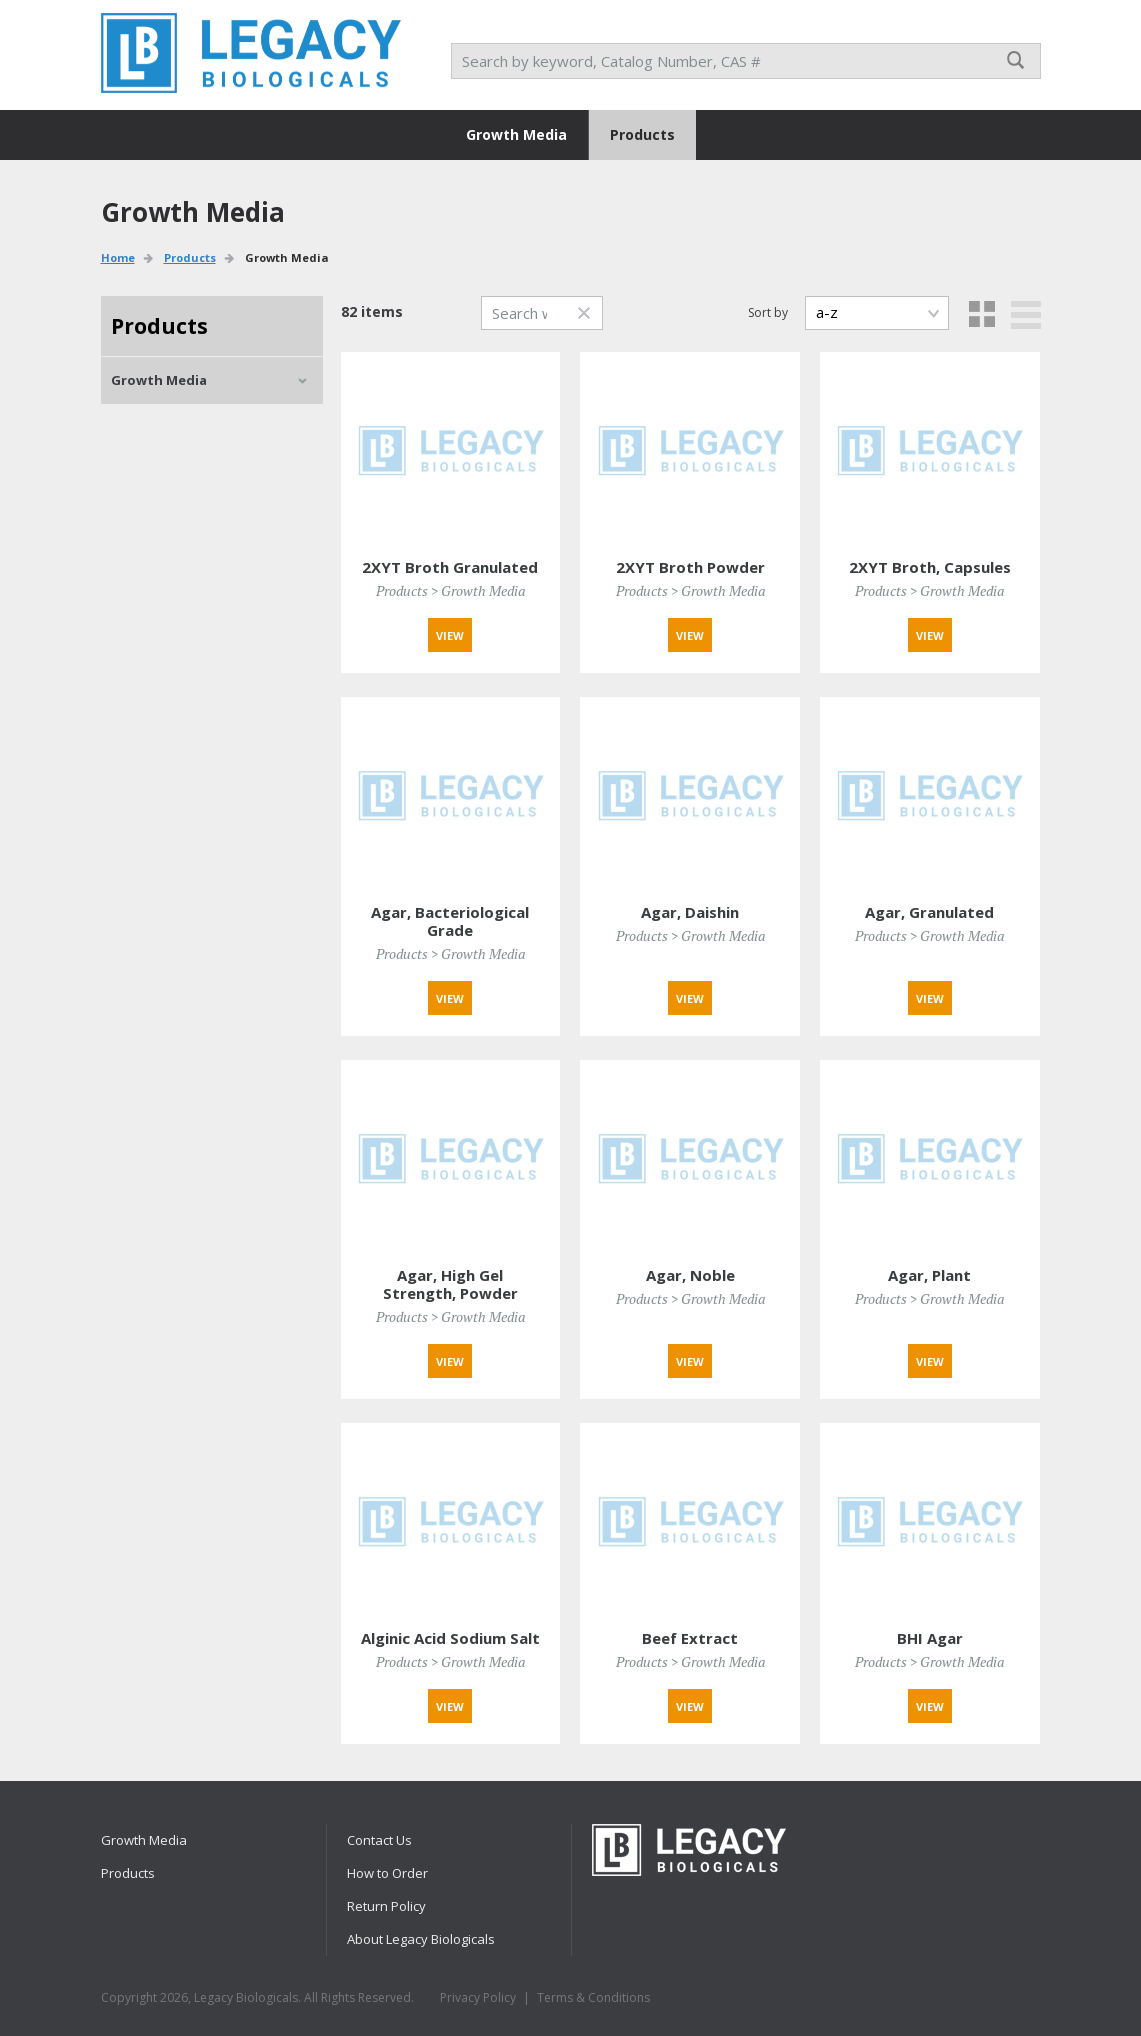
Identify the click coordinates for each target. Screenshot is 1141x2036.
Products (642, 134)
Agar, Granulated (929, 912)
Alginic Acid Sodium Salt (450, 1638)
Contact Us (379, 1840)
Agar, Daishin (690, 912)
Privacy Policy (478, 1997)
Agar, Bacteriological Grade (450, 921)
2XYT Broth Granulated (450, 567)
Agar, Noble (690, 1275)
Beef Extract (690, 1638)
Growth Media (516, 134)
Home (118, 257)
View (450, 635)
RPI (251, 53)
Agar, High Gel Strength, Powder (450, 1284)
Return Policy (386, 1906)
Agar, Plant (929, 1275)
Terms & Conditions (593, 1997)
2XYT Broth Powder (690, 567)
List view (1026, 315)
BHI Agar (930, 1638)
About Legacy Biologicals (421, 1939)
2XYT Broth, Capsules (930, 567)
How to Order (387, 1873)
